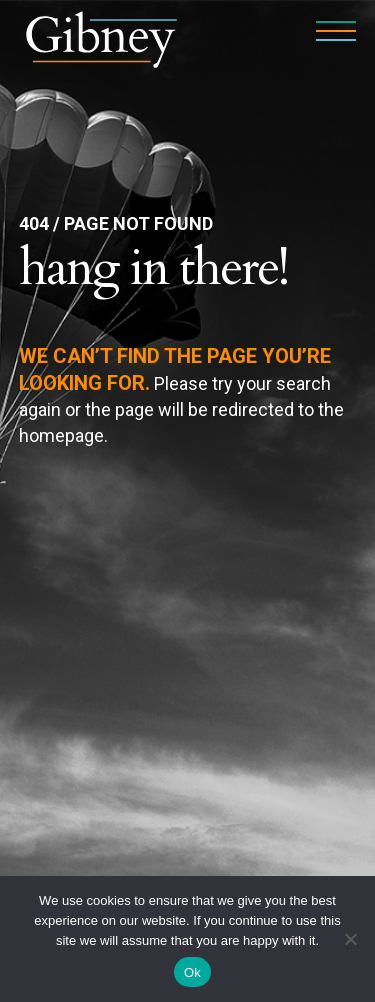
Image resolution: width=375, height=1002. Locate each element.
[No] (350, 939)
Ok (192, 972)
